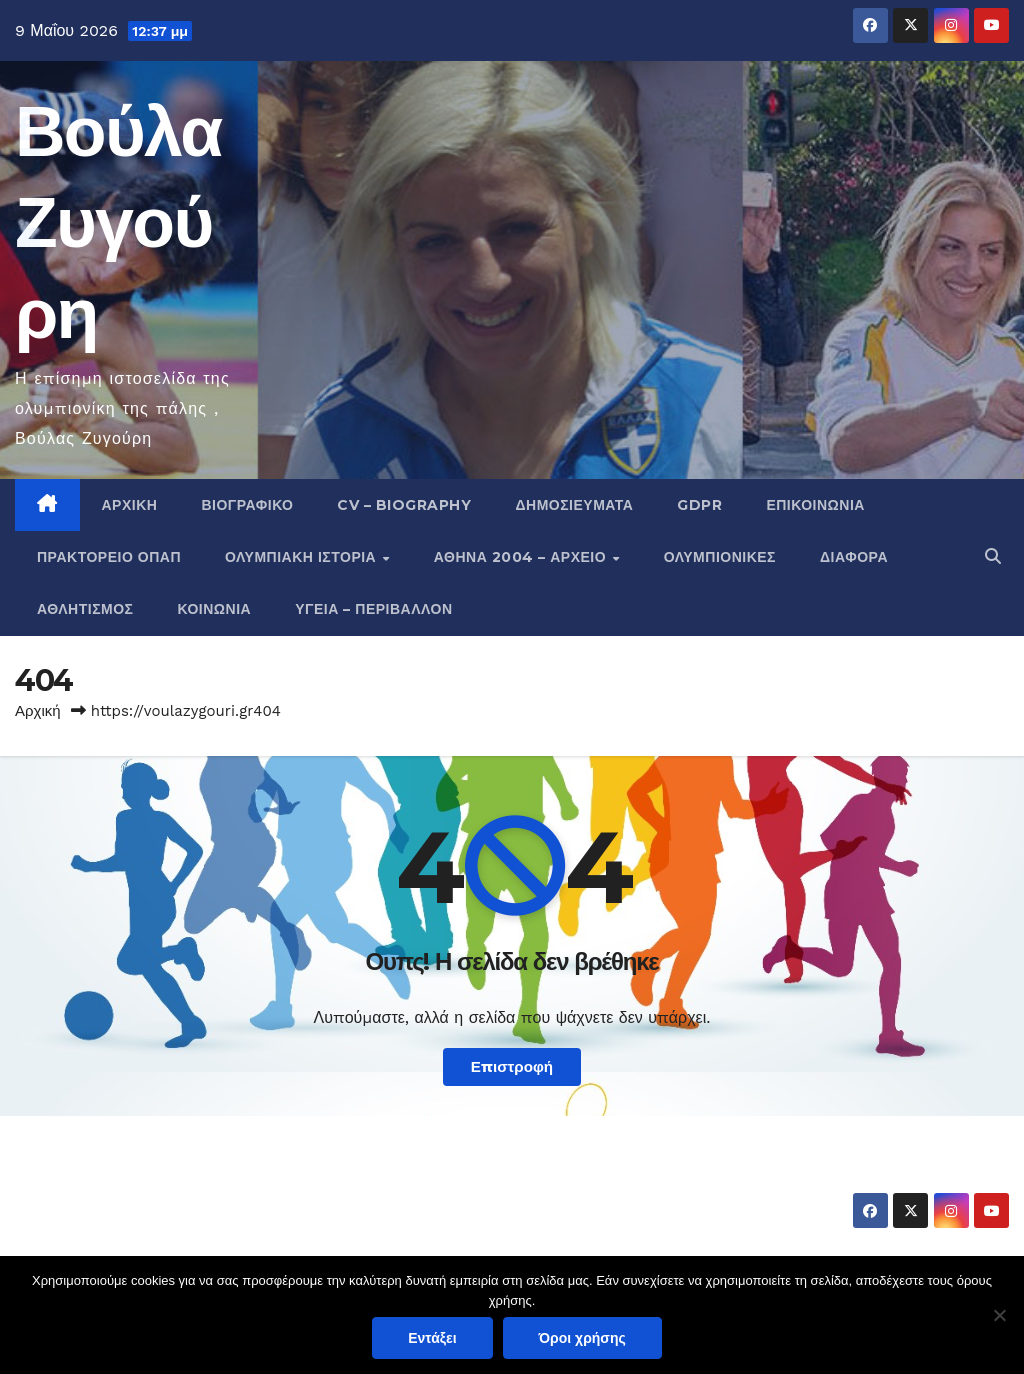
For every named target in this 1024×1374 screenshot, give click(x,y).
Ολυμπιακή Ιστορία (303, 557)
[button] (993, 556)
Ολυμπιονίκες (720, 557)
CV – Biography (404, 505)
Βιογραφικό (247, 505)
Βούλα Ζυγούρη (118, 222)
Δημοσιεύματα (574, 505)
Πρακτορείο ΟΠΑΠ (109, 557)
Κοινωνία (215, 609)
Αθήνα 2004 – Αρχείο (522, 557)
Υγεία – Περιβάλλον (373, 609)
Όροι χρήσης (582, 1338)
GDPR (699, 505)
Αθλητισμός (85, 609)
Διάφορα (854, 557)
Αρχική (130, 505)
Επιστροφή (512, 1067)
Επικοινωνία (815, 505)
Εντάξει (432, 1338)
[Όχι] (999, 1315)
